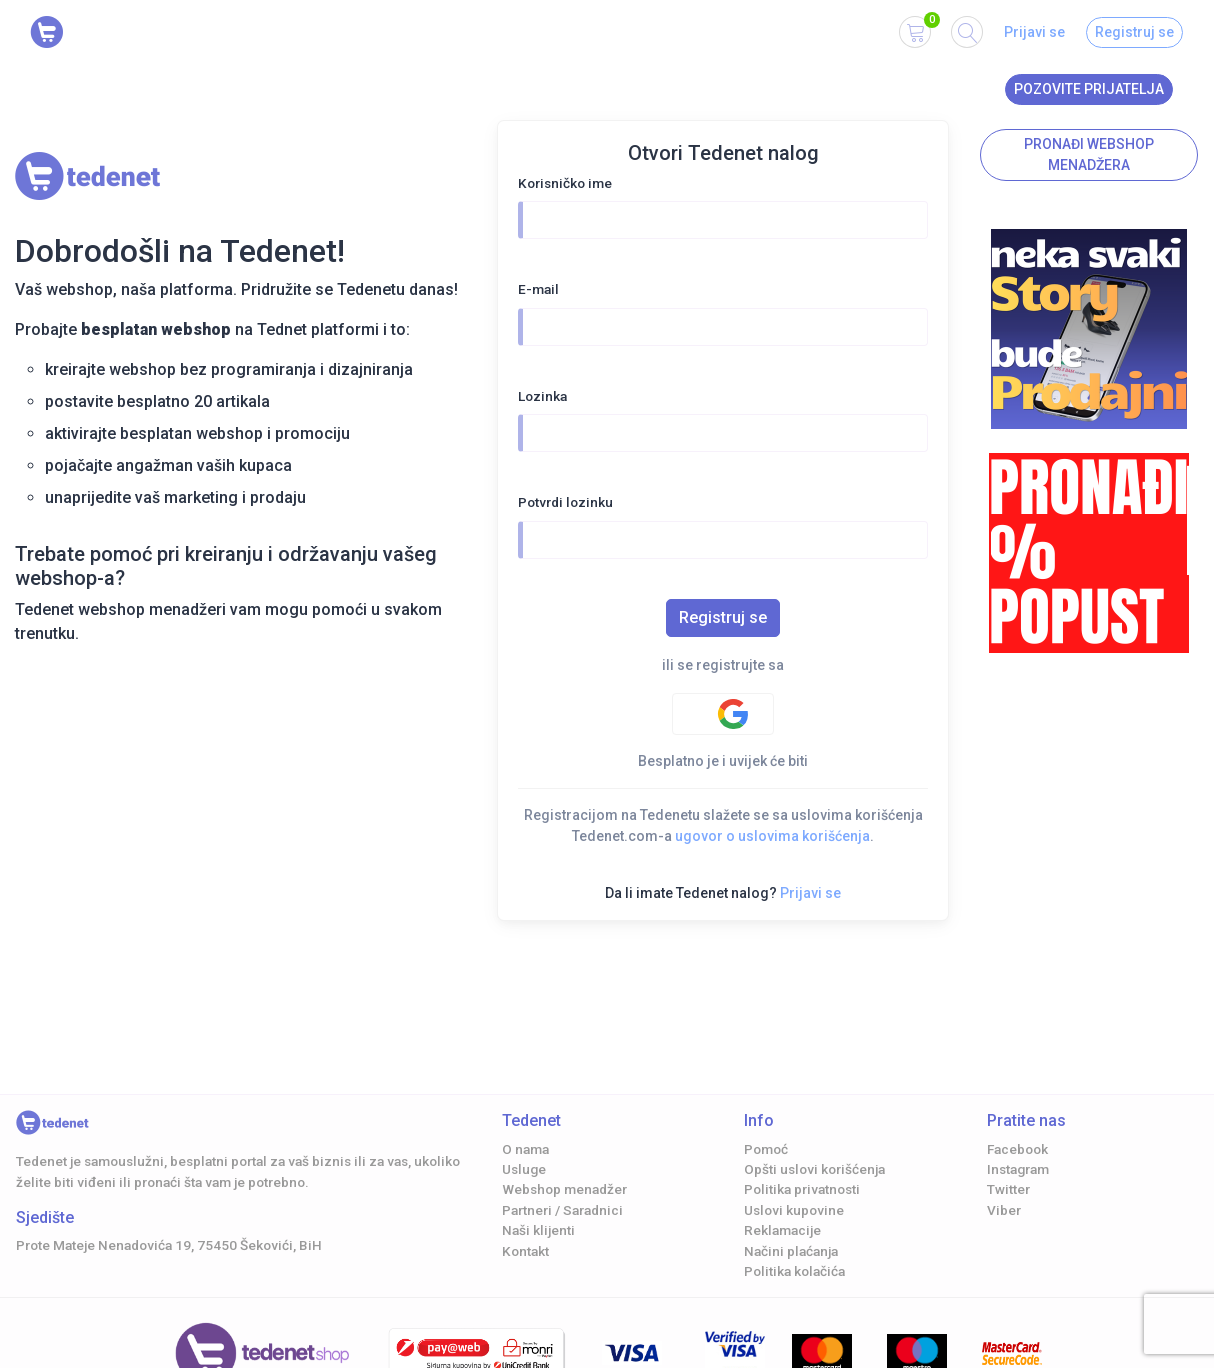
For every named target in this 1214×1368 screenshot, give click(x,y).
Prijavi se (1034, 32)
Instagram (1018, 1169)
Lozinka (542, 396)
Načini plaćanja (791, 1251)
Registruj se (1134, 32)
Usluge (524, 1169)
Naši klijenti (538, 1230)
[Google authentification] (723, 714)
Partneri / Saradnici (562, 1210)
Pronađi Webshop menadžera (1089, 154)
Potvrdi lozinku (565, 502)
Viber (1004, 1210)
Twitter (1008, 1189)
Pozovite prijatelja (1089, 89)
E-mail (538, 289)
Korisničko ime (565, 183)
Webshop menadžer (564, 1189)
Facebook (1017, 1149)
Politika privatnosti (802, 1189)
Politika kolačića (794, 1271)
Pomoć (766, 1149)
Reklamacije (782, 1230)
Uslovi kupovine (794, 1210)
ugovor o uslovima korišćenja (772, 836)
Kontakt (525, 1251)
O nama (525, 1149)
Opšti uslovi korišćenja (814, 1169)
